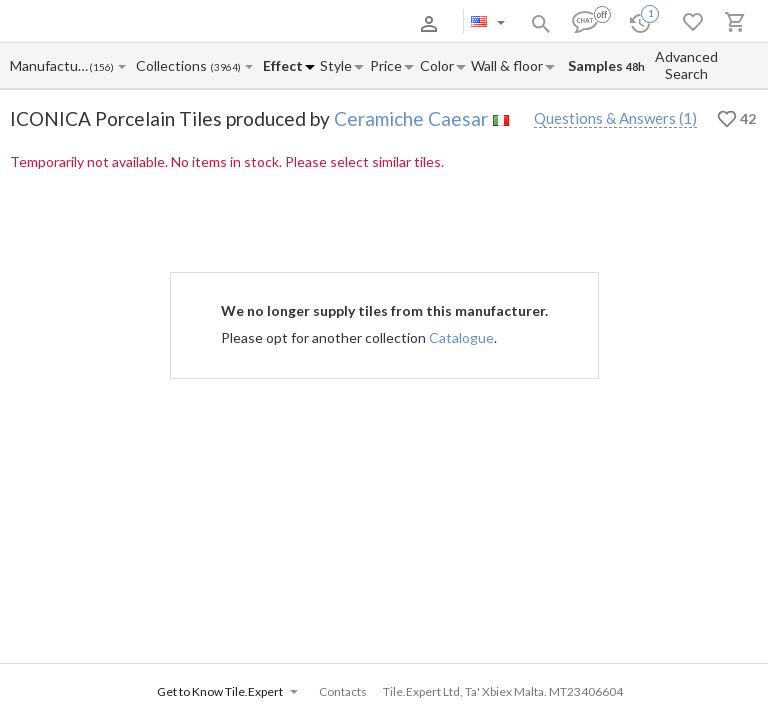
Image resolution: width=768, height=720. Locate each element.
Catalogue (461, 337)
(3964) (225, 67)
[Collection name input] (172, 65)
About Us (109, 23)
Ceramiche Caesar (411, 118)
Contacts (295, 23)
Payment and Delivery (202, 23)
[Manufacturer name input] (49, 65)
